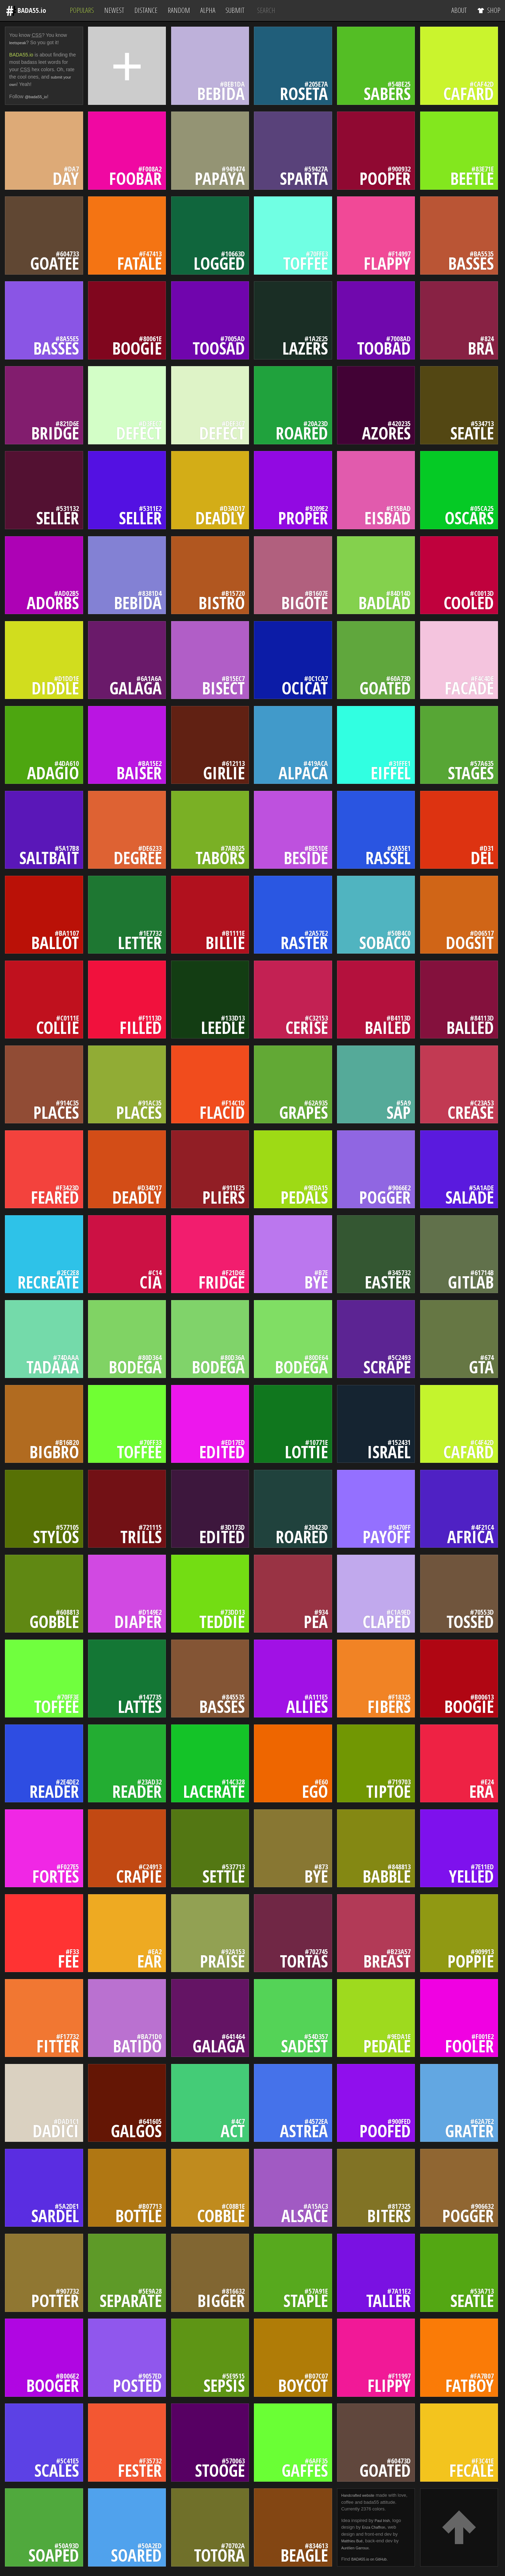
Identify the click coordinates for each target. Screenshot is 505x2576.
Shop (488, 10)
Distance (145, 10)
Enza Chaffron (376, 2527)
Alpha (207, 10)
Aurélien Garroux (358, 2547)
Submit (234, 10)
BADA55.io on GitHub (373, 2559)
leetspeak (19, 42)
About (459, 10)
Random (179, 10)
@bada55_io (39, 96)
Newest (114, 10)
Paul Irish (384, 2520)
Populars (82, 10)
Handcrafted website (362, 2495)
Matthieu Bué (354, 2541)
